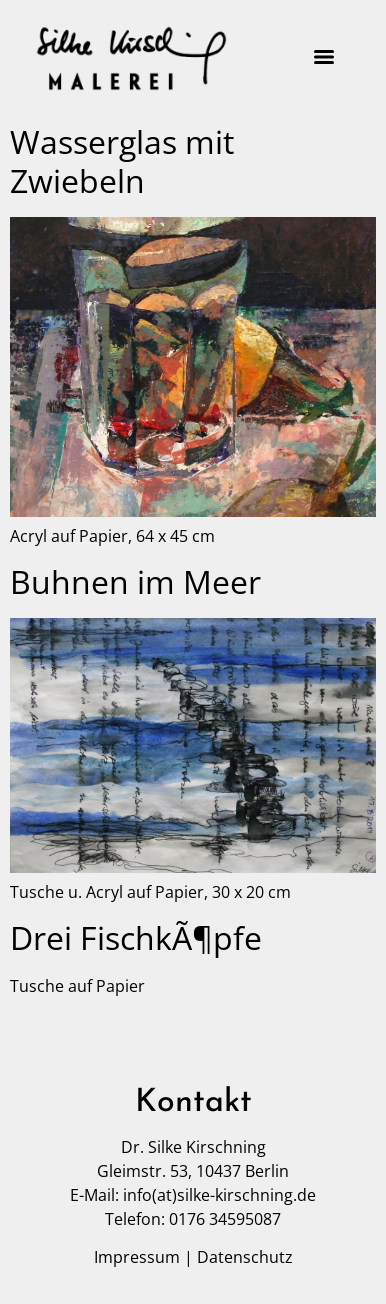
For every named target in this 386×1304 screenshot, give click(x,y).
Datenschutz (245, 1257)
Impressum (137, 1257)
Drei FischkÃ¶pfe (136, 937)
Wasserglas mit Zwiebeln (122, 161)
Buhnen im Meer (135, 581)
